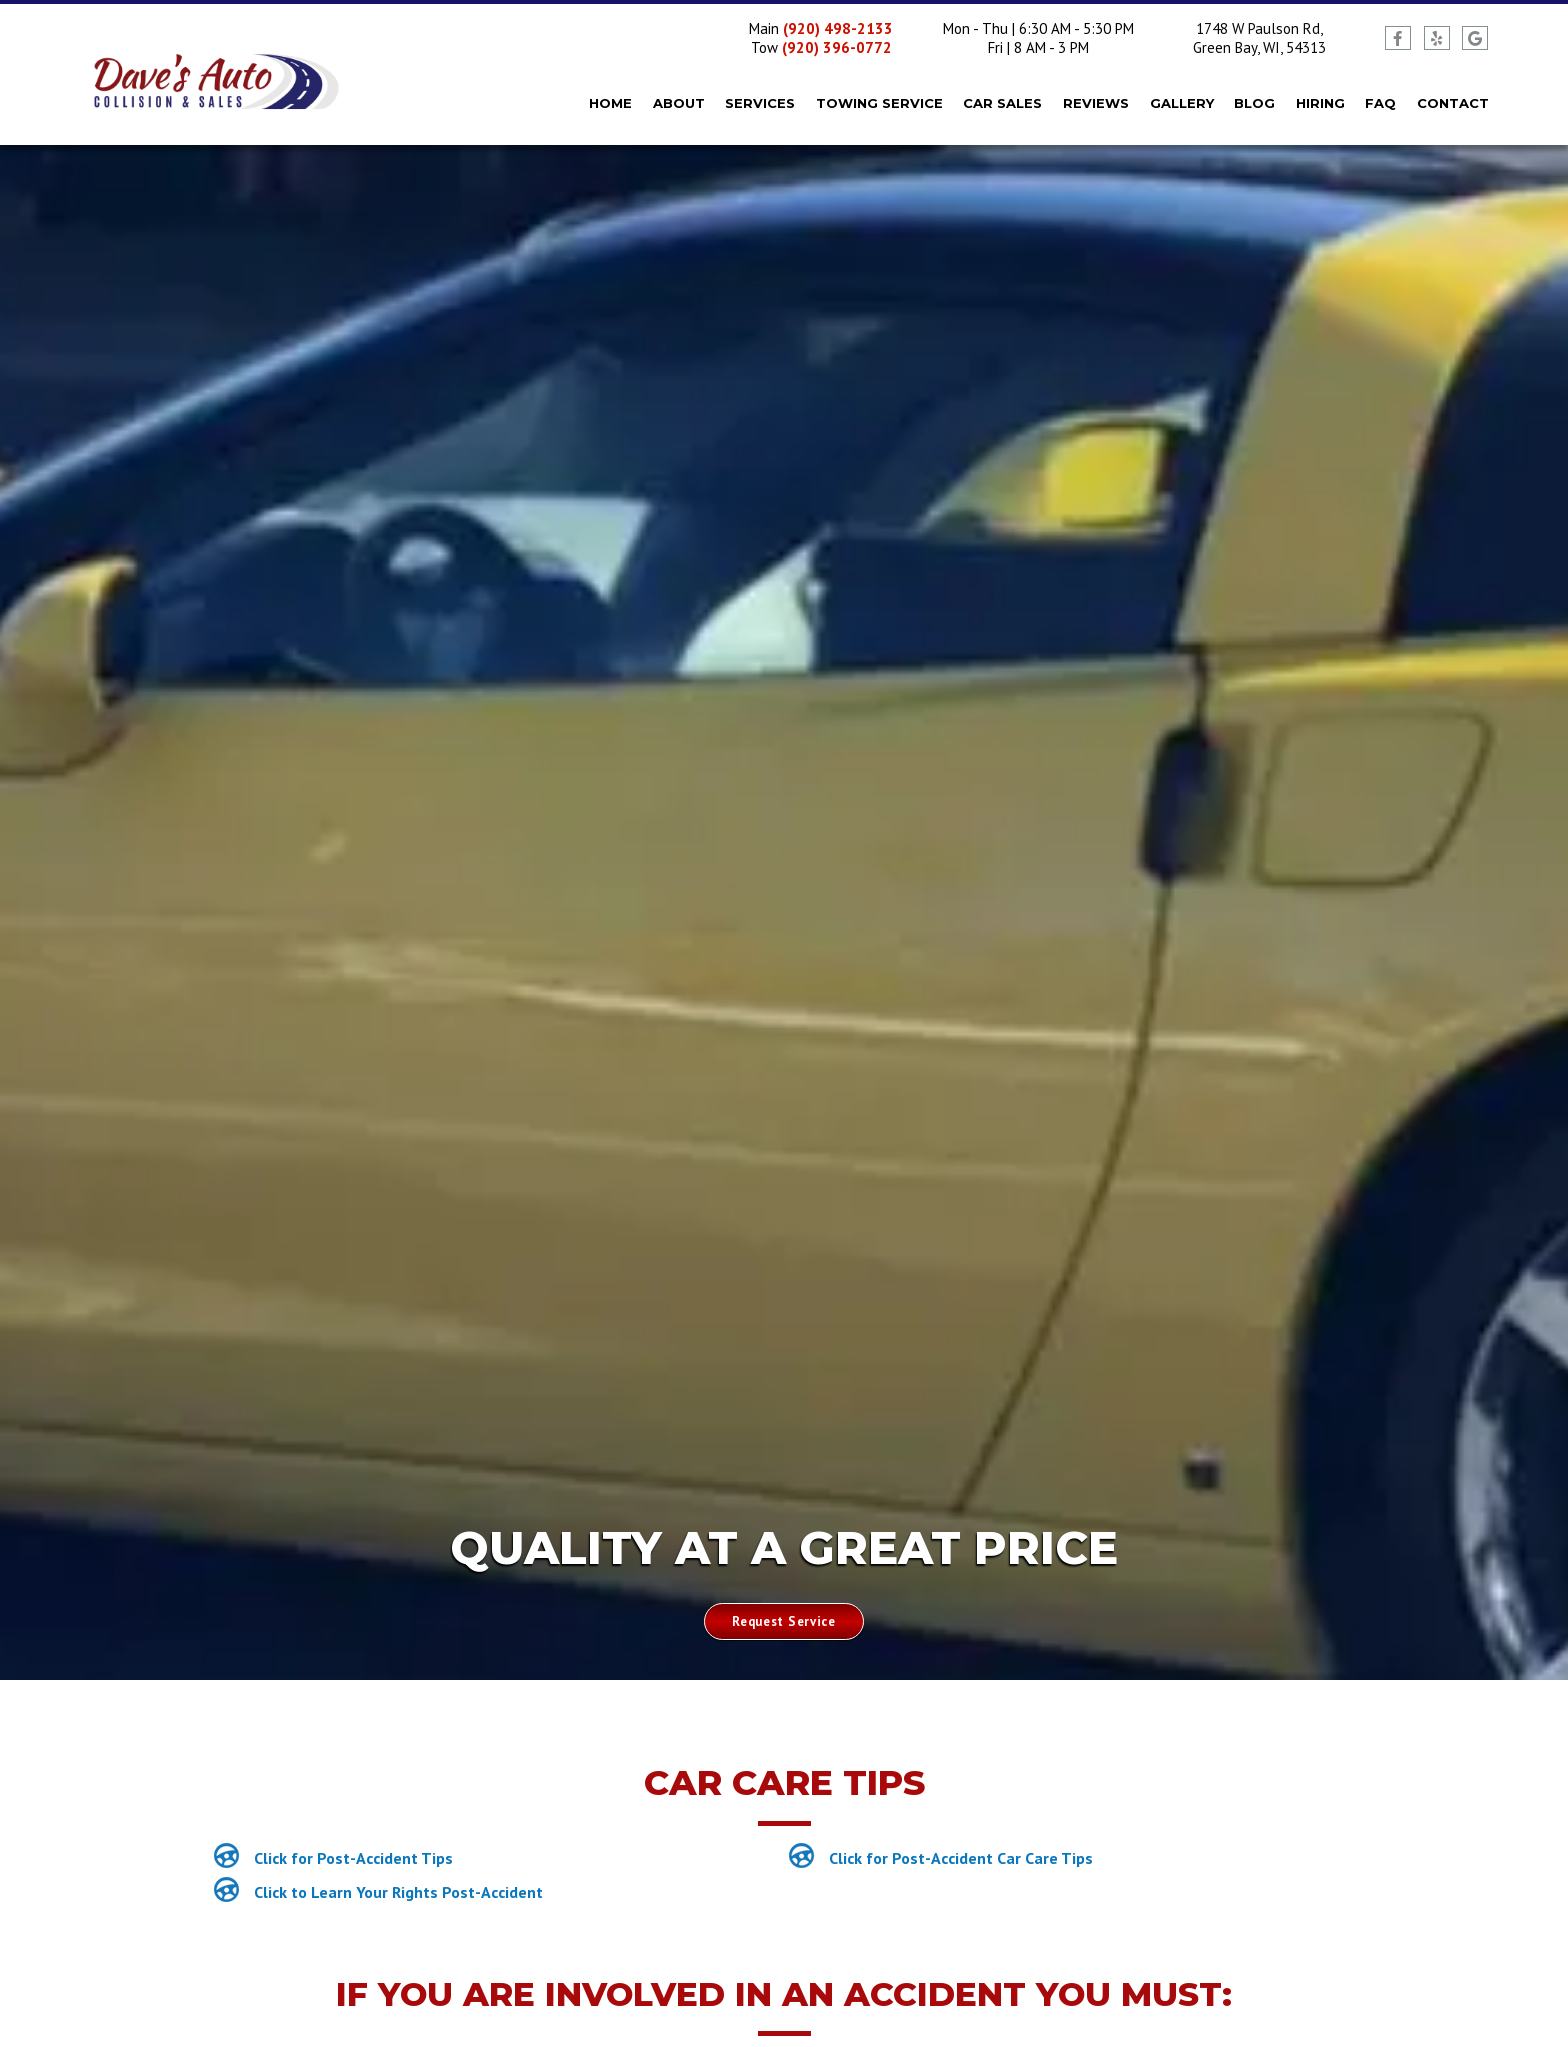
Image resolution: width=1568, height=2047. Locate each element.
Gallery (1182, 104)
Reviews (1096, 104)
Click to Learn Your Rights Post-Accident (398, 1892)
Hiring (1320, 104)
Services (760, 104)
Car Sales (1002, 104)
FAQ (1380, 104)
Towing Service (879, 104)
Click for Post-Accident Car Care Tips (961, 1858)
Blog (1254, 104)
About (679, 104)
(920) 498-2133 (838, 28)
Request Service (784, 1621)
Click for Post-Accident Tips (353, 1858)
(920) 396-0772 (837, 47)
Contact (1453, 104)
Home (610, 104)
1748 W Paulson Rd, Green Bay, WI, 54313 (1259, 38)
